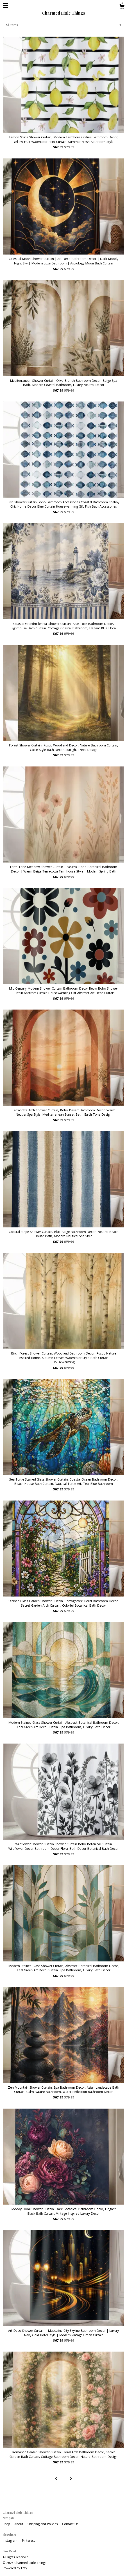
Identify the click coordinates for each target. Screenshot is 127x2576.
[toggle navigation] (5, 5)
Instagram (10, 2540)
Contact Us (70, 2524)
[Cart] (121, 6)
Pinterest (28, 2540)
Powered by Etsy (15, 2568)
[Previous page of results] (56, 2478)
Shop (7, 2524)
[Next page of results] (71, 2478)
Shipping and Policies (43, 2524)
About (19, 2524)
